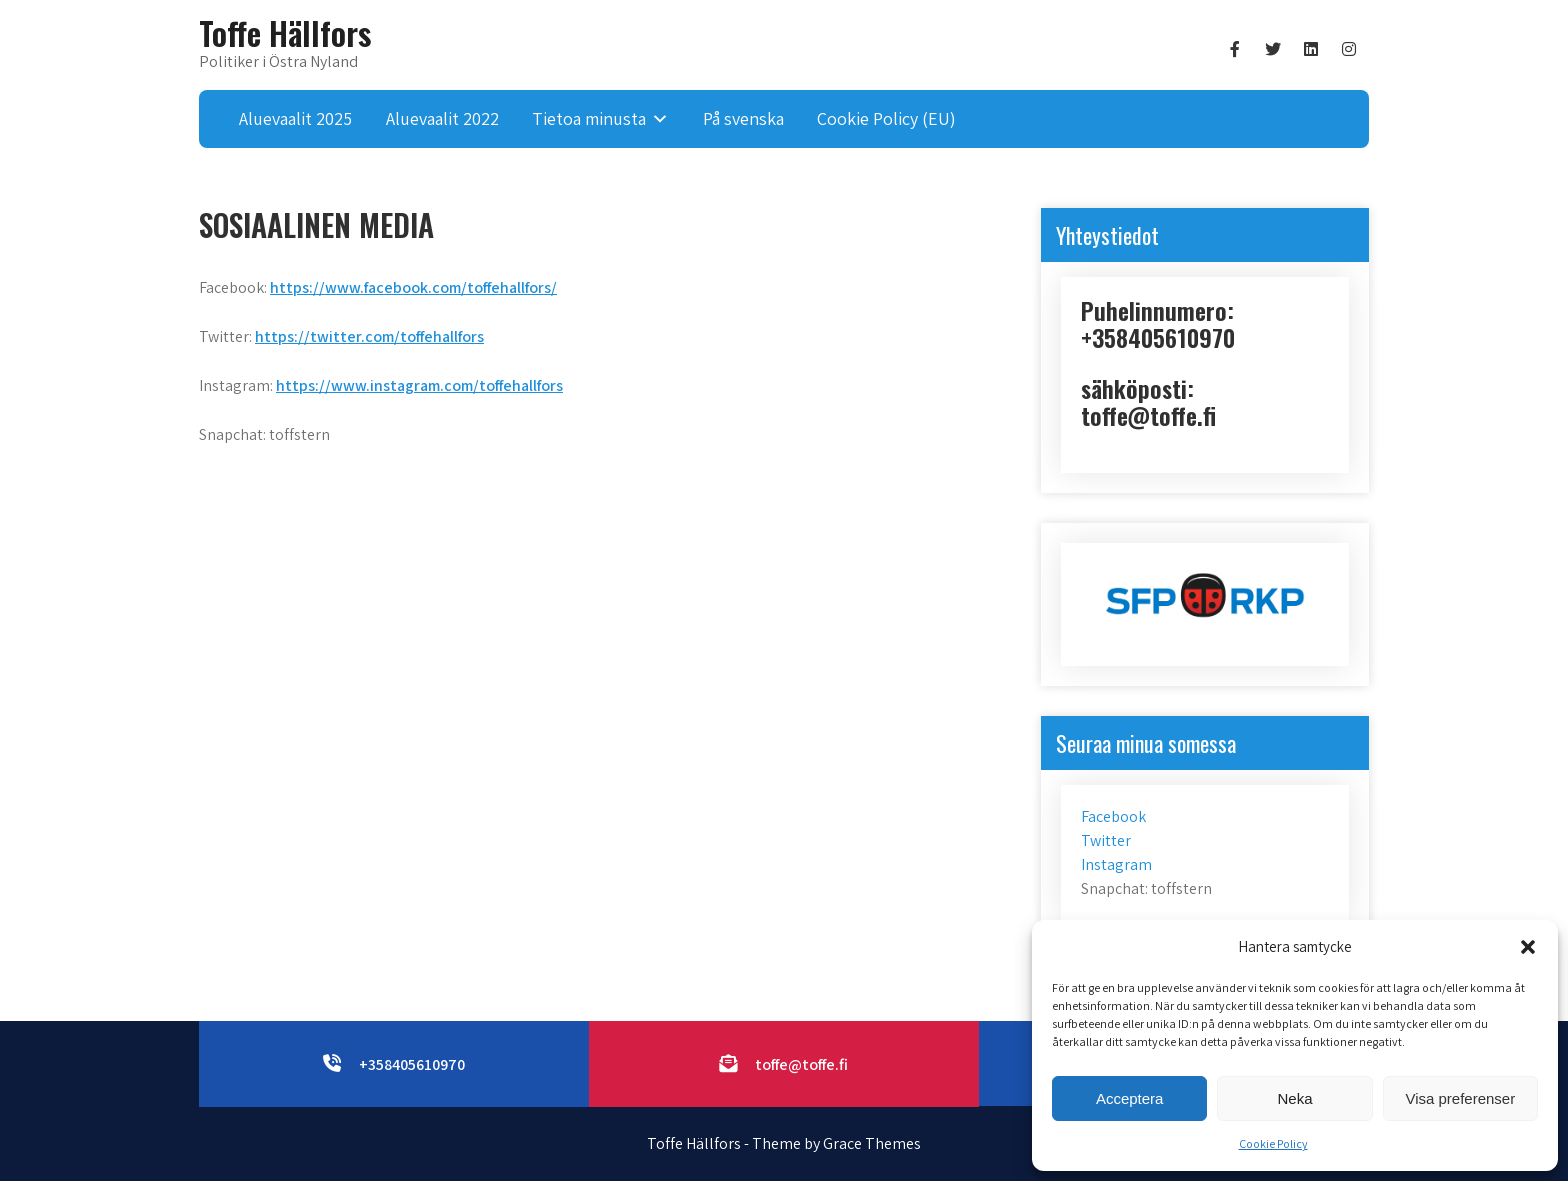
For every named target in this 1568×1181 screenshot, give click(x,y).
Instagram (1116, 864)
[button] (1528, 947)
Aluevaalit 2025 (295, 118)
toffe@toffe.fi (801, 1064)
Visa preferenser (1460, 1098)
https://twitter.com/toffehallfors (369, 336)
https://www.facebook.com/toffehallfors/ (413, 287)
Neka (1294, 1098)
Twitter (1106, 840)
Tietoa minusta (589, 118)
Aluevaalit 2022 (442, 118)
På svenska (743, 118)
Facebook (1113, 816)
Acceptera (1130, 1098)
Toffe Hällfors (285, 32)
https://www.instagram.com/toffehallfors (419, 385)
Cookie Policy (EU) (886, 118)
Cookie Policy (1273, 1143)
